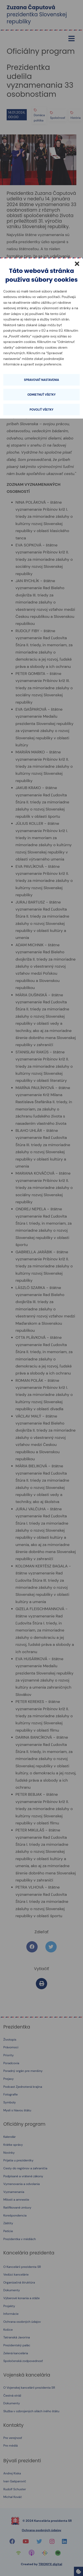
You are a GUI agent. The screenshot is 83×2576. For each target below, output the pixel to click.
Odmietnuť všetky (41, 395)
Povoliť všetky (41, 410)
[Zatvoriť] (77, 263)
